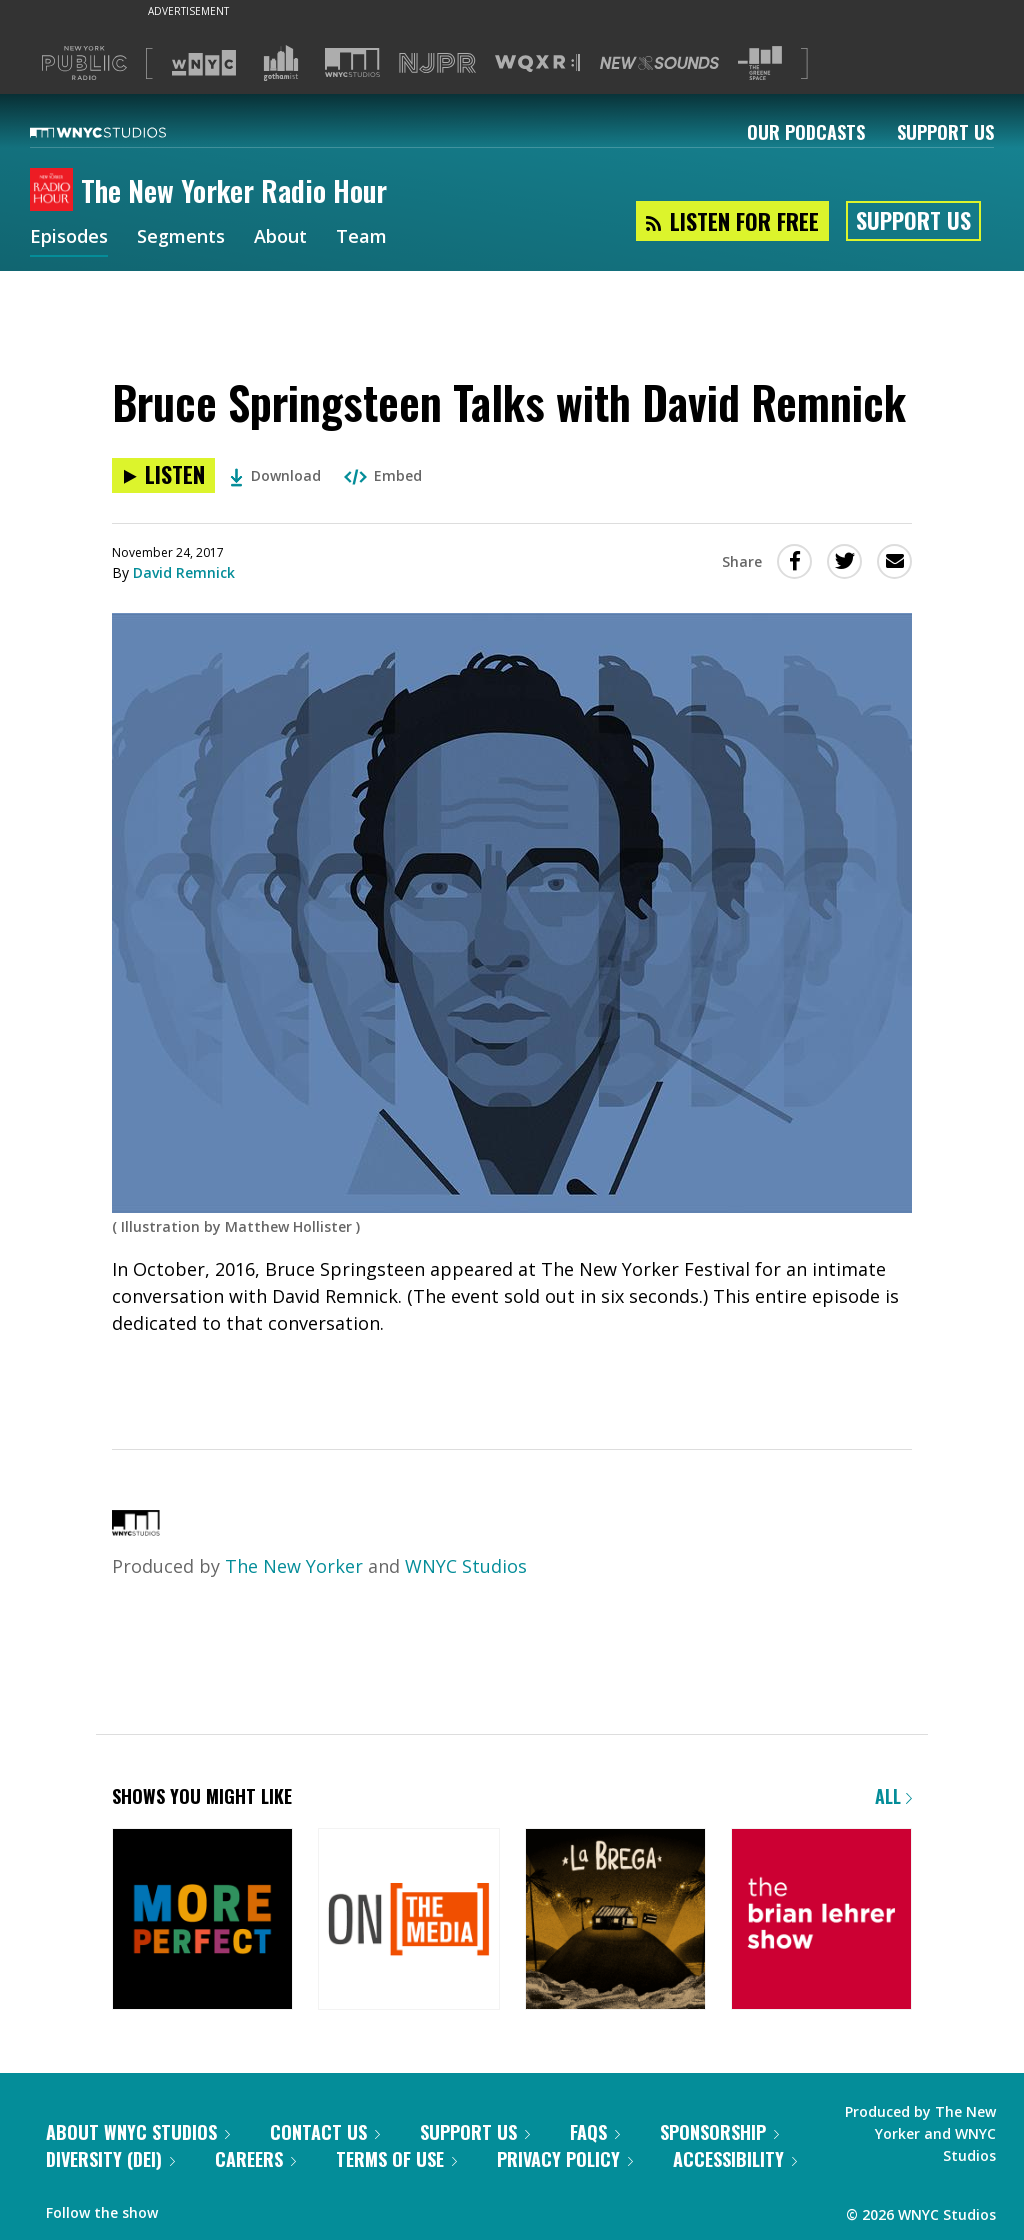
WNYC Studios (466, 1566)
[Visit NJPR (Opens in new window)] (437, 63)
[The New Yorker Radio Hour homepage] (55, 191)
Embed (383, 475)
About (280, 238)
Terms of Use (396, 2159)
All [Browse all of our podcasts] (893, 1796)
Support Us (945, 132)
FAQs (595, 2132)
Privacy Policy (565, 2159)
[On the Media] (408, 1920)
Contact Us (325, 2132)
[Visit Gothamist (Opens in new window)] (281, 63)
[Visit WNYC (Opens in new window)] (204, 63)
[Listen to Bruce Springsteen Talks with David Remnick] (163, 475)
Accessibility (735, 2159)
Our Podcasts (806, 132)
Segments (181, 238)
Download (275, 475)
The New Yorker (294, 1566)
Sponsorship (719, 2132)
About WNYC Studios (138, 2132)
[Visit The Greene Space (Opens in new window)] (760, 63)
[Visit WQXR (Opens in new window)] (537, 63)
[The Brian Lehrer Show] (821, 1920)
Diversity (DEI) (110, 2159)
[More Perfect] (202, 1920)
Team (361, 238)
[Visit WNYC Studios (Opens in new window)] (352, 62)
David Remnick (184, 572)
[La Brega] (615, 1920)
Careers (255, 2159)
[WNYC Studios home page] (123, 132)
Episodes (69, 238)
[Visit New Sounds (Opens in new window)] (659, 63)
